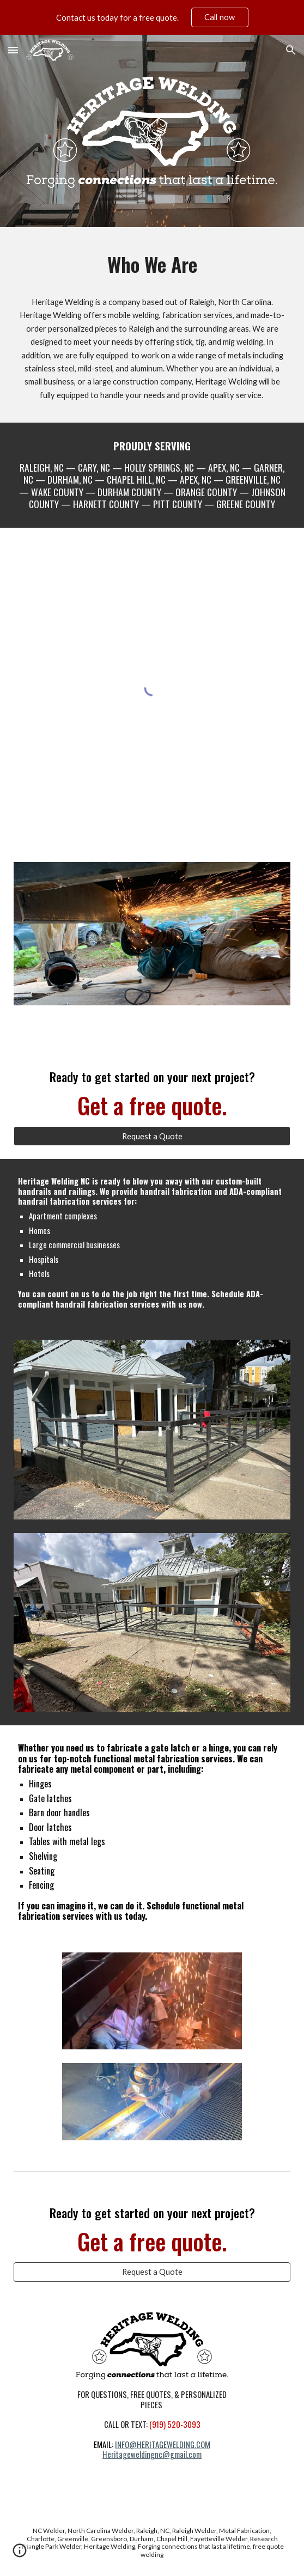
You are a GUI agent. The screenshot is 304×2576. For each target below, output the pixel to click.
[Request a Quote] (151, 1136)
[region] (152, 17)
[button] (13, 50)
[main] (152, 264)
